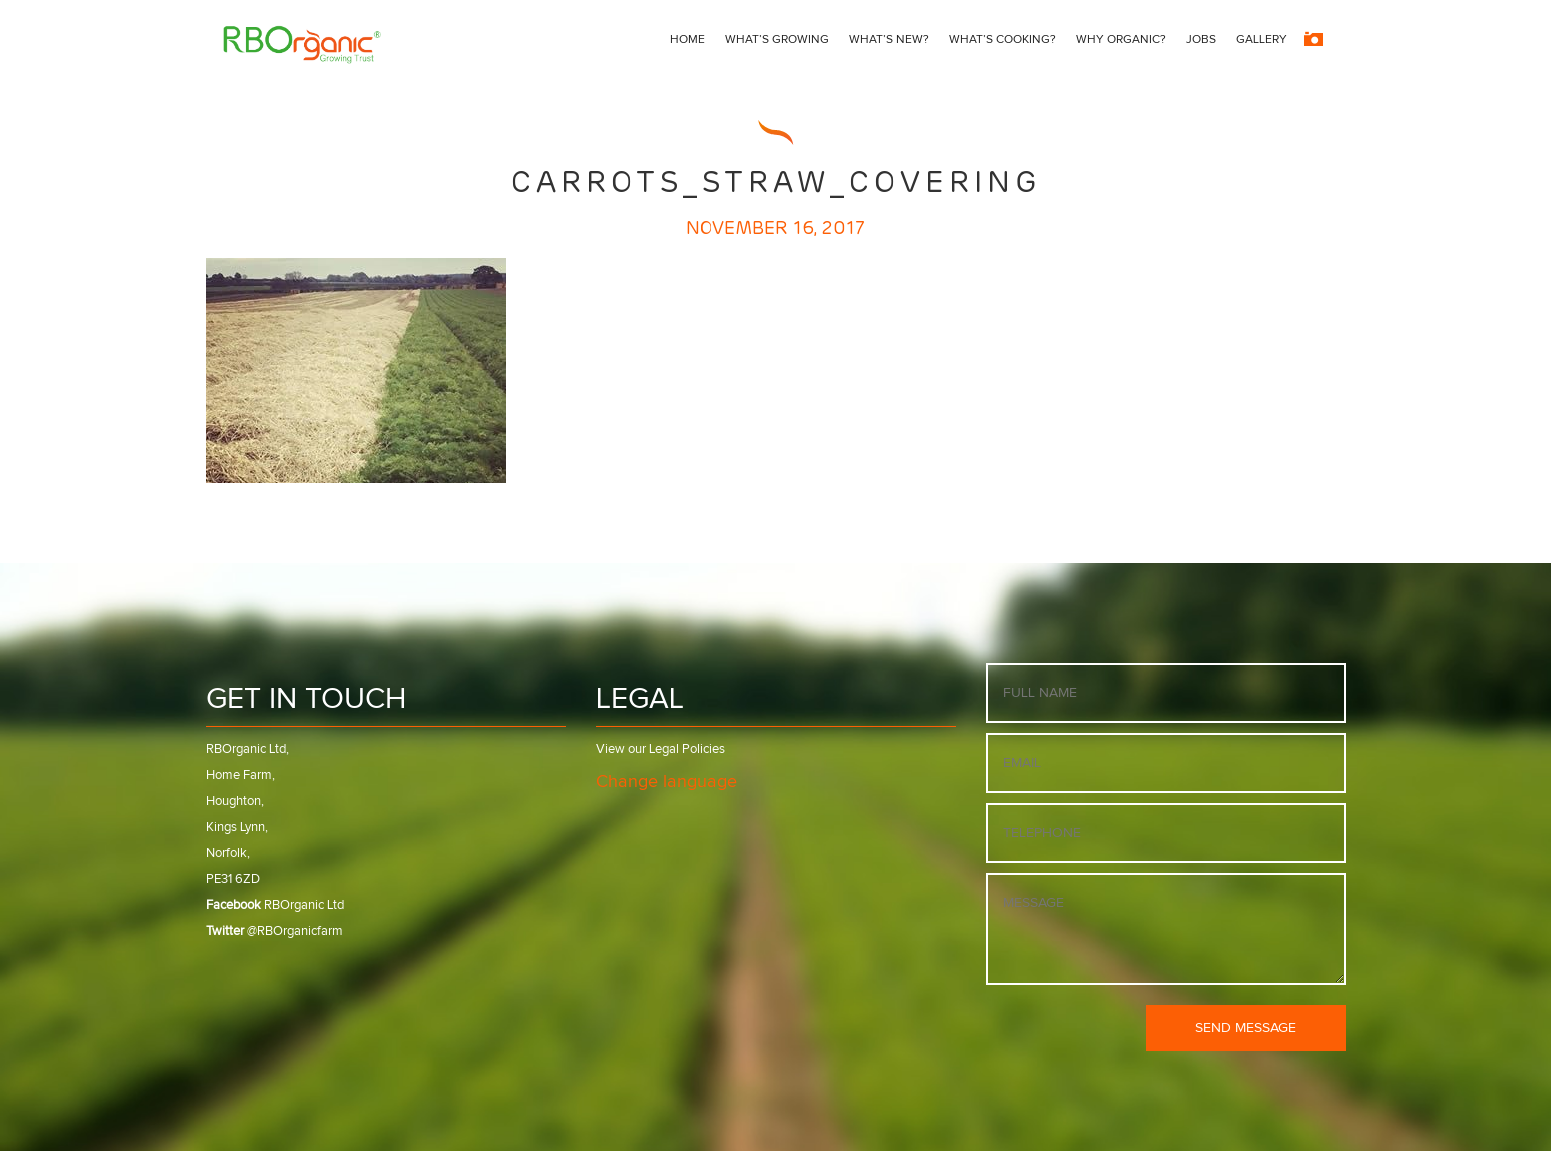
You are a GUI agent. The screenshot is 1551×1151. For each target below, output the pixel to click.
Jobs (1201, 40)
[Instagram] (1314, 40)
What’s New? (889, 40)
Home (687, 40)
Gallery (1261, 40)
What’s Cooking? (1002, 40)
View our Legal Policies (660, 749)
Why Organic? (1121, 40)
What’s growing (777, 40)
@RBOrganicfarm (274, 931)
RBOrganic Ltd (275, 905)
